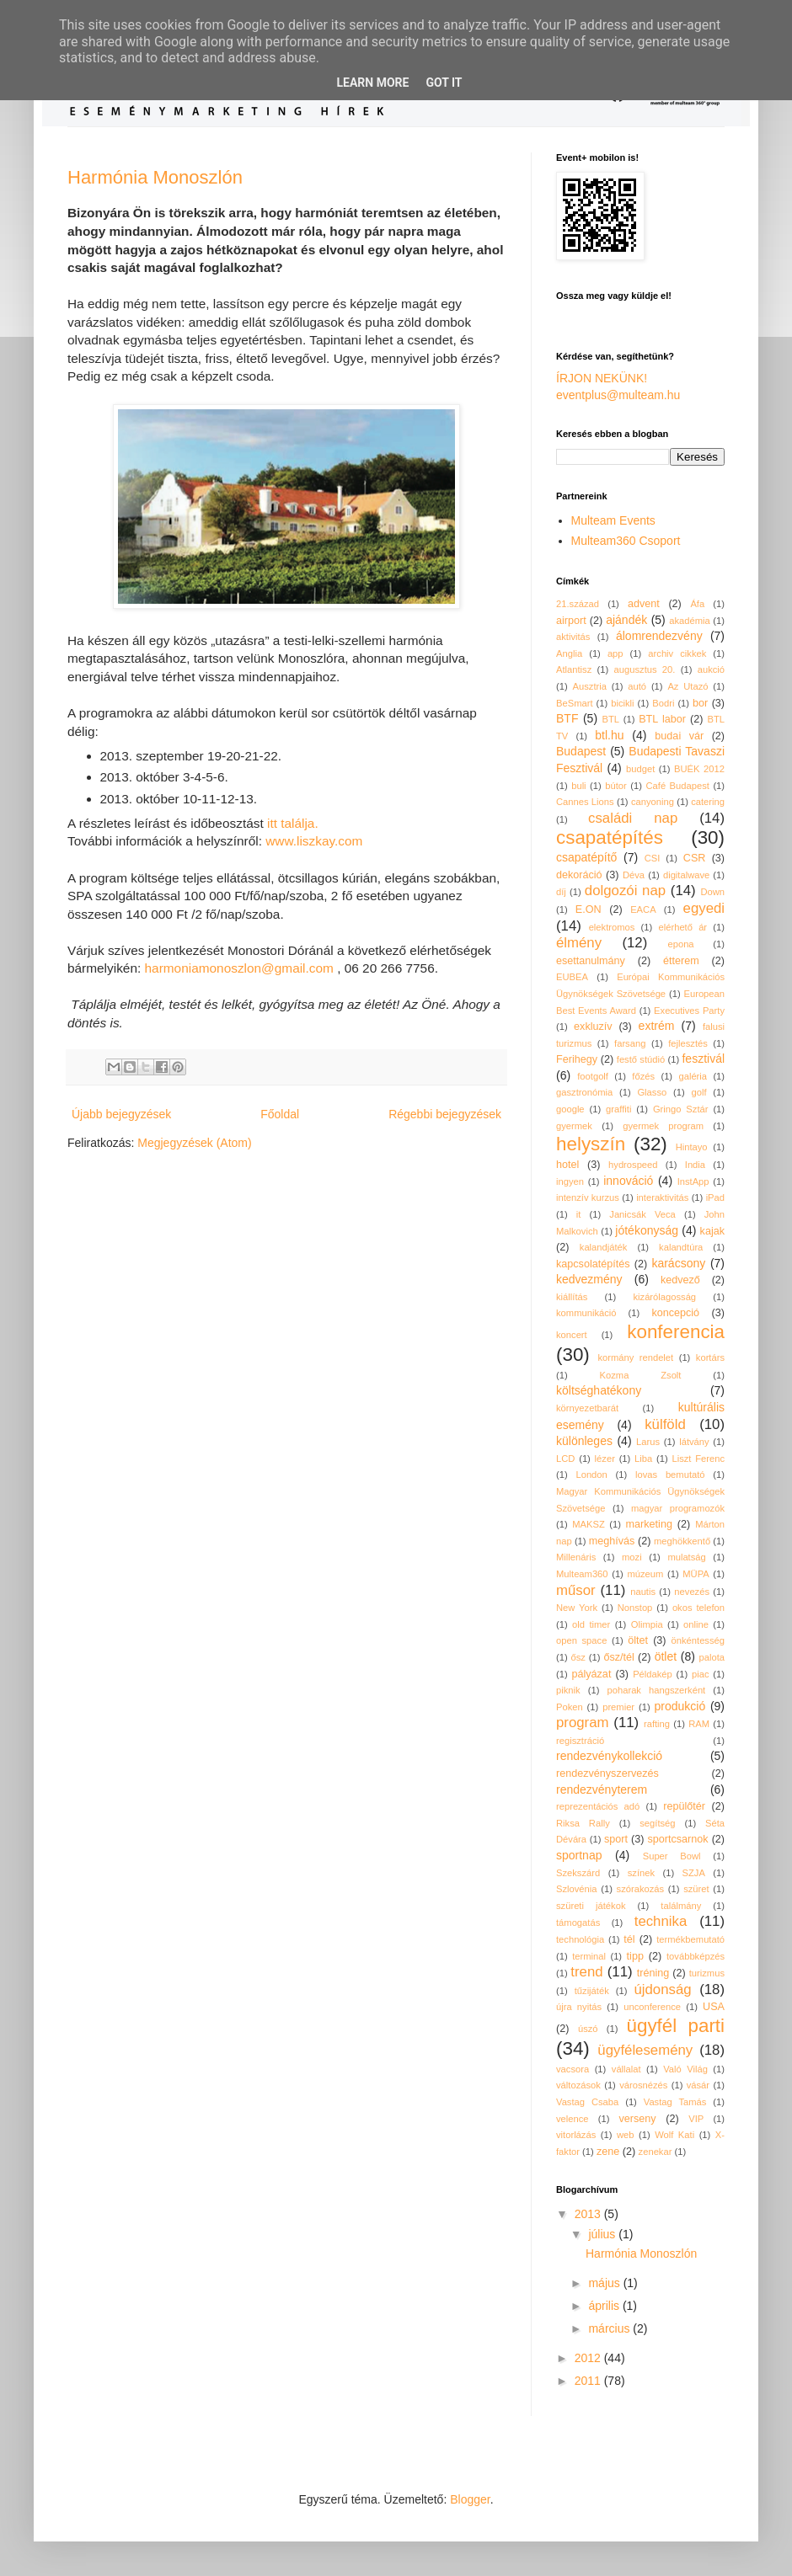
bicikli (622, 703)
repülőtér (684, 1806)
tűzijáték (592, 1991)
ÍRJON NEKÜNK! (601, 378)
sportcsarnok (678, 1839)
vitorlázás (576, 2135)
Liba (643, 1458)
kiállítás (571, 1297)
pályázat (591, 1674)
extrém (657, 1025)
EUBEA (572, 977)
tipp (635, 1956)
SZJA (693, 1873)
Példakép (652, 1674)
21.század (577, 604)
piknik (568, 1690)
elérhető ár (683, 927)
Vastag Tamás (675, 2102)
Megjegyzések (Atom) (194, 1142)
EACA (643, 909)
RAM (698, 1724)
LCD (565, 1458)
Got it (443, 82)
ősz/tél (618, 1657)
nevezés (691, 1592)
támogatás (578, 1922)
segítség (657, 1823)
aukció (711, 669)
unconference (652, 2007)
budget (640, 769)
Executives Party (689, 1010)
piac (700, 1674)
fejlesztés (688, 1043)
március (610, 2328)
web (625, 2135)
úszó (588, 2029)
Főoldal (279, 1114)
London (591, 1474)
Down (712, 892)
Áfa (697, 604)
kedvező (680, 1280)
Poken (569, 1707)
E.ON (588, 909)
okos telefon (698, 1608)
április (605, 2305)
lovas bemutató (670, 1474)
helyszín (590, 1144)
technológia (580, 1939)
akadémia (689, 621)
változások (578, 2085)
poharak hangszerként (656, 1690)
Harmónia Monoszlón (155, 177)
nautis (643, 1592)
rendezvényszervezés (607, 1773)
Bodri (663, 703)
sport (616, 1839)
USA (714, 2007)
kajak (712, 1231)
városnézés (643, 2085)
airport (571, 621)
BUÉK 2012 (699, 769)
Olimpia (647, 1624)
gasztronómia (584, 1092)
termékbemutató (690, 1939)
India (695, 1165)
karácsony (678, 1263)
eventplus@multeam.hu (618, 395)
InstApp (693, 1181)
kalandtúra (681, 1247)
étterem (681, 961)
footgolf (592, 1076)
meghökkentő (682, 1541)
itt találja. (291, 823)
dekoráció (579, 875)
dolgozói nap (625, 891)
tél (628, 1939)
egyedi (704, 908)
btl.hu (609, 735)
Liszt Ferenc (698, 1458)
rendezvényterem (601, 1789)
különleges (584, 1441)
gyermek (574, 1126)
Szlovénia (576, 1889)
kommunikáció (586, 1313)
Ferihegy (576, 1059)
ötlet (666, 1656)
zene (608, 2151)
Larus (648, 1442)
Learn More (372, 82)
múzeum (645, 1574)
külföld (665, 1424)
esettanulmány (590, 961)
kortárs (710, 1357)
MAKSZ (588, 1524)
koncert (571, 1335)
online (696, 1624)
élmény (579, 943)
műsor (576, 1590)
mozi (632, 1557)
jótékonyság (646, 1230)
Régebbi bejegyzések (444, 1114)
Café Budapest (677, 786)
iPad (715, 1197)
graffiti (618, 1109)
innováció (628, 1180)
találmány (681, 1906)
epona (680, 944)
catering (708, 802)
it (578, 1214)
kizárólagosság (664, 1297)
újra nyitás (579, 2007)
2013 (589, 2214)
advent (644, 604)
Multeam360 (582, 1574)
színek (641, 1873)
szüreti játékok (590, 1906)
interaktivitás (662, 1197)
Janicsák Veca (642, 1214)
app (615, 653)
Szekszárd (578, 1873)
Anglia (569, 653)
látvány (694, 1442)
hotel (567, 1165)
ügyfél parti (676, 2025)
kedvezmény (589, 1279)
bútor (616, 786)
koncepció (675, 1313)
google (570, 1109)
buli (578, 786)
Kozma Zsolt (641, 1375)
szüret (696, 1889)
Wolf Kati (674, 2135)
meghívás (612, 1541)
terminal (589, 1956)
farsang (629, 1043)
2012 (589, 2358)
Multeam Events (613, 520)
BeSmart (574, 703)
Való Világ (685, 2069)
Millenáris (576, 1557)
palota (712, 1657)
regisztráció (580, 1741)
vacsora (572, 2069)
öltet (638, 1640)
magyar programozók (678, 1508)
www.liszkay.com (313, 841)
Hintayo (692, 1147)
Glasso (651, 1092)
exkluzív (593, 1026)
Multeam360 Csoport (626, 540)
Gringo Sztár (681, 1109)
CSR (694, 858)
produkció (680, 1706)
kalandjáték (604, 1247)
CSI (653, 858)
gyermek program (663, 1126)
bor (700, 703)
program (582, 1723)
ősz (578, 1657)
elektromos (612, 927)
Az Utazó (687, 686)
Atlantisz (573, 669)
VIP (696, 2119)
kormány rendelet (635, 1357)
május (605, 2283)
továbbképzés (695, 1956)
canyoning (652, 802)
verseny (637, 2119)
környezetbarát (587, 1408)
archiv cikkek (677, 653)
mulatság (686, 1557)
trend (586, 1972)
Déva (634, 875)
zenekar (655, 2152)
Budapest (581, 751)
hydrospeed (632, 1165)
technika (661, 1921)
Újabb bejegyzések (121, 1114)
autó (637, 686)
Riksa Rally (583, 1823)
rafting (657, 1724)
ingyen (570, 1181)
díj (561, 892)
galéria (692, 1076)
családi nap (632, 818)
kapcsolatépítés (593, 1264)
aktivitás (573, 637)
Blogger (470, 2499)
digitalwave (686, 875)
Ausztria (590, 686)
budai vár (679, 736)
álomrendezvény (659, 636)
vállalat (626, 2069)
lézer (605, 1458)
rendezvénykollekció (609, 1756)
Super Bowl (672, 1856)
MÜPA (695, 1574)
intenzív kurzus (587, 1197)
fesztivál (703, 1058)
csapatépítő (586, 857)
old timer (591, 1624)
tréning (653, 1973)
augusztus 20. (645, 669)
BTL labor (662, 719)
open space (581, 1640)
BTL (611, 719)
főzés (643, 1076)
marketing (649, 1524)
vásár (698, 2085)
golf (699, 1092)
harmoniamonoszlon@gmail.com (239, 968)
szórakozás (641, 1889)
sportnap (579, 1855)
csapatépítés (609, 837)
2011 (589, 2380)
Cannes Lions (585, 802)
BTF (567, 718)
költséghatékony (598, 1390)
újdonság (662, 1989)
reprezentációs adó (597, 1806)
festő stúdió (641, 1059)
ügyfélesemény (645, 2050)
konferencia (676, 1331)
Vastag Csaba (587, 2102)
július (603, 2234)
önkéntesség (698, 1640)
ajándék (626, 620)
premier (618, 1707)
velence (572, 2119)
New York (576, 1608)
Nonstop (635, 1608)
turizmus (707, 1973)
